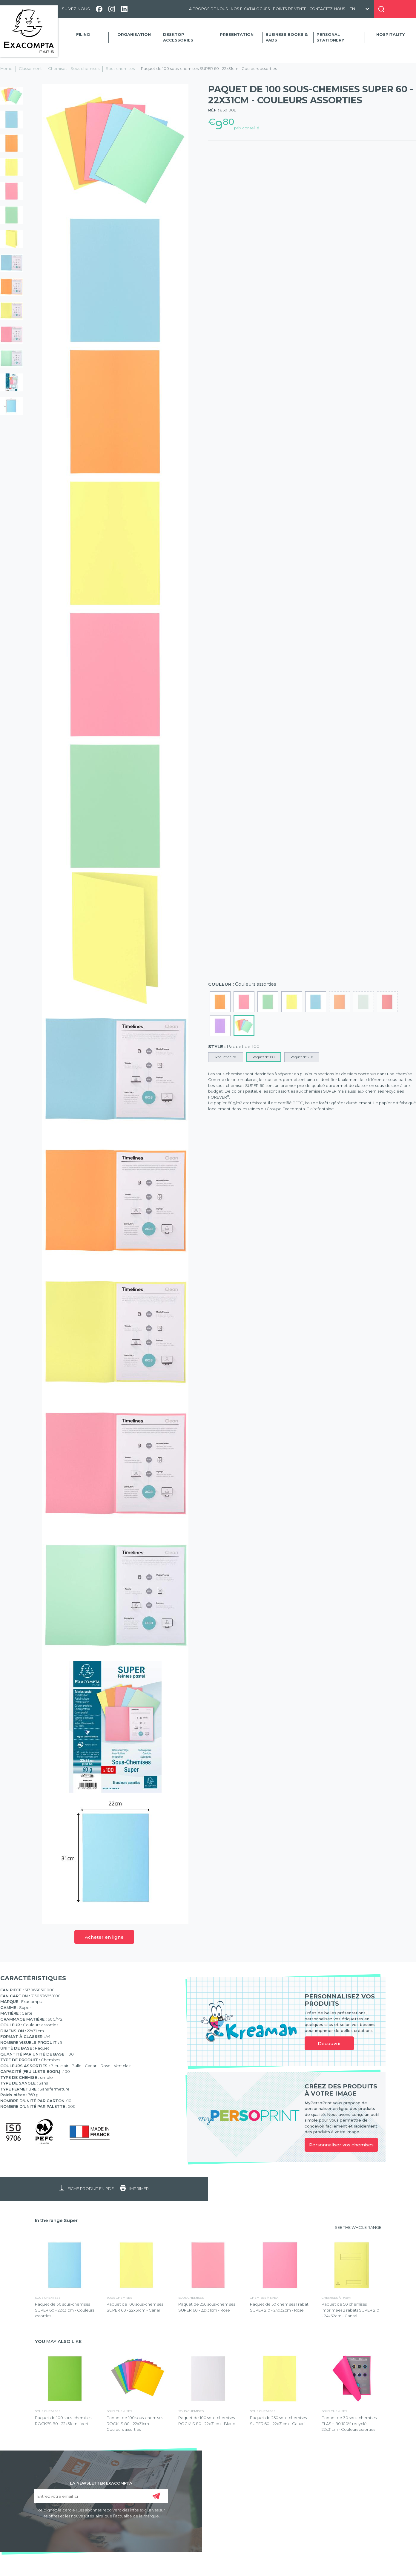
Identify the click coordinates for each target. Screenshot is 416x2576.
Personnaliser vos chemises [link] (341, 2145)
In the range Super (56, 2220)
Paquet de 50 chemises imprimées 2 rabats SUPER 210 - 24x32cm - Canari (350, 2310)
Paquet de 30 (225, 1057)
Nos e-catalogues (250, 9)
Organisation (134, 34)
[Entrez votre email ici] (101, 2496)
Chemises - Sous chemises (73, 68)
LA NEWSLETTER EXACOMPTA (101, 2483)
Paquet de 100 (263, 1057)
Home (6, 68)
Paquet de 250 (302, 1057)
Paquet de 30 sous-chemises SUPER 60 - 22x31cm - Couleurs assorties (64, 2310)
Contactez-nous (327, 9)
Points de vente (289, 9)
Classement (30, 68)
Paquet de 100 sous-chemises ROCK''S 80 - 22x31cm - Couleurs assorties (135, 2423)
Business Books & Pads (286, 37)
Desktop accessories (178, 37)
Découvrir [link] (329, 2043)
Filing (83, 34)
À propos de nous (208, 9)
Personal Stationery (330, 37)
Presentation (237, 34)
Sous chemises (120, 68)
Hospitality (390, 34)
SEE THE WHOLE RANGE (358, 2227)
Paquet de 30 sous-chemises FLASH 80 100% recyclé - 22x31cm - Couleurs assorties (349, 2423)
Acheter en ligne (104, 1937)
